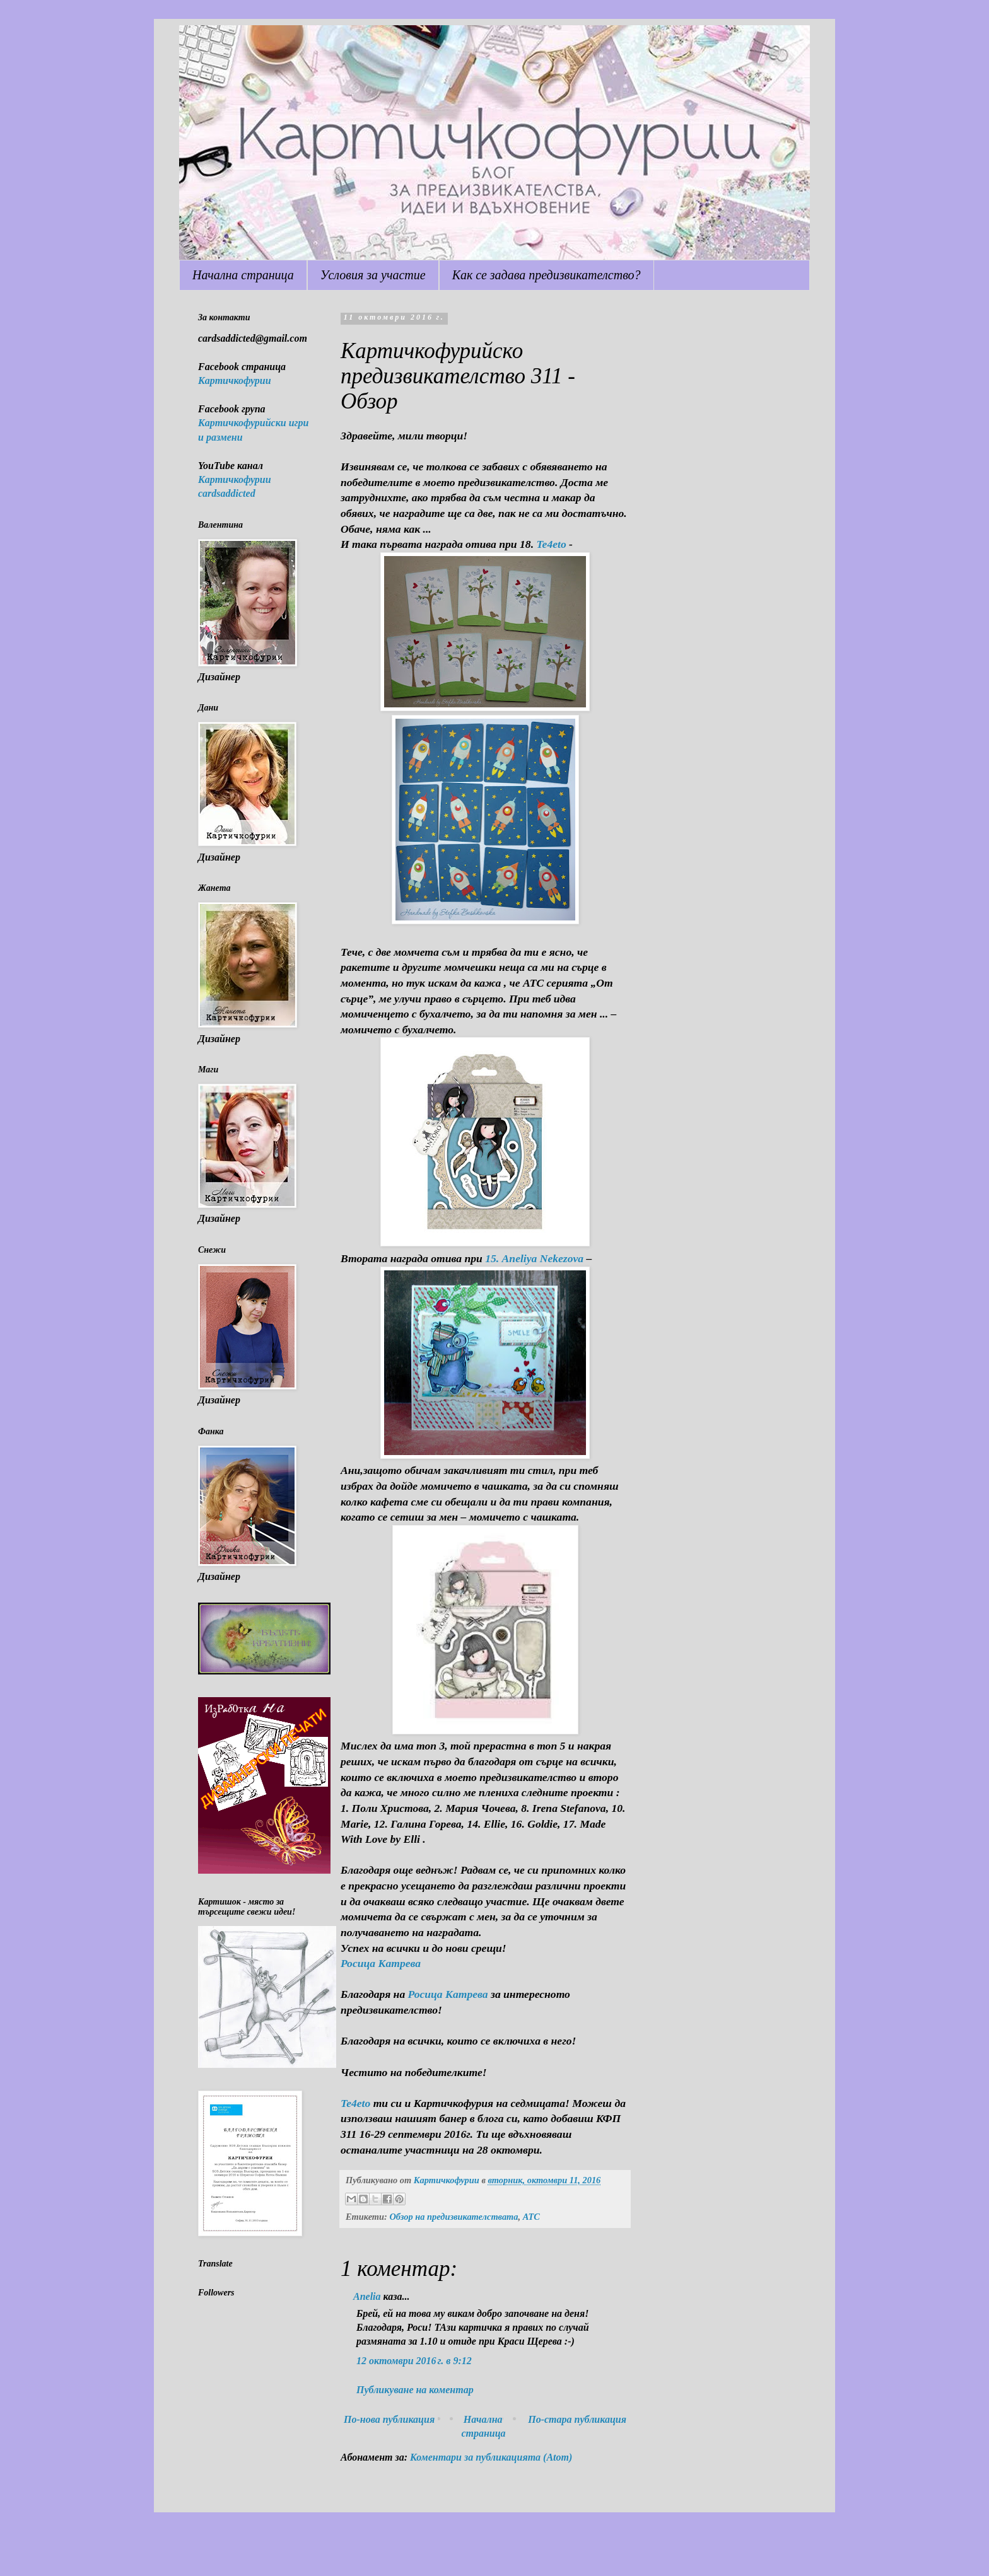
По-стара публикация (577, 2419)
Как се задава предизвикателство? (546, 275)
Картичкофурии (234, 380)
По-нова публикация (389, 2419)
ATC (531, 2217)
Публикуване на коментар (415, 2389)
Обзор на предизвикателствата (453, 2217)
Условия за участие (373, 275)
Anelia (367, 2296)
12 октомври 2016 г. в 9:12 (414, 2360)
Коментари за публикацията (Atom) (491, 2457)
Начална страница (243, 275)
